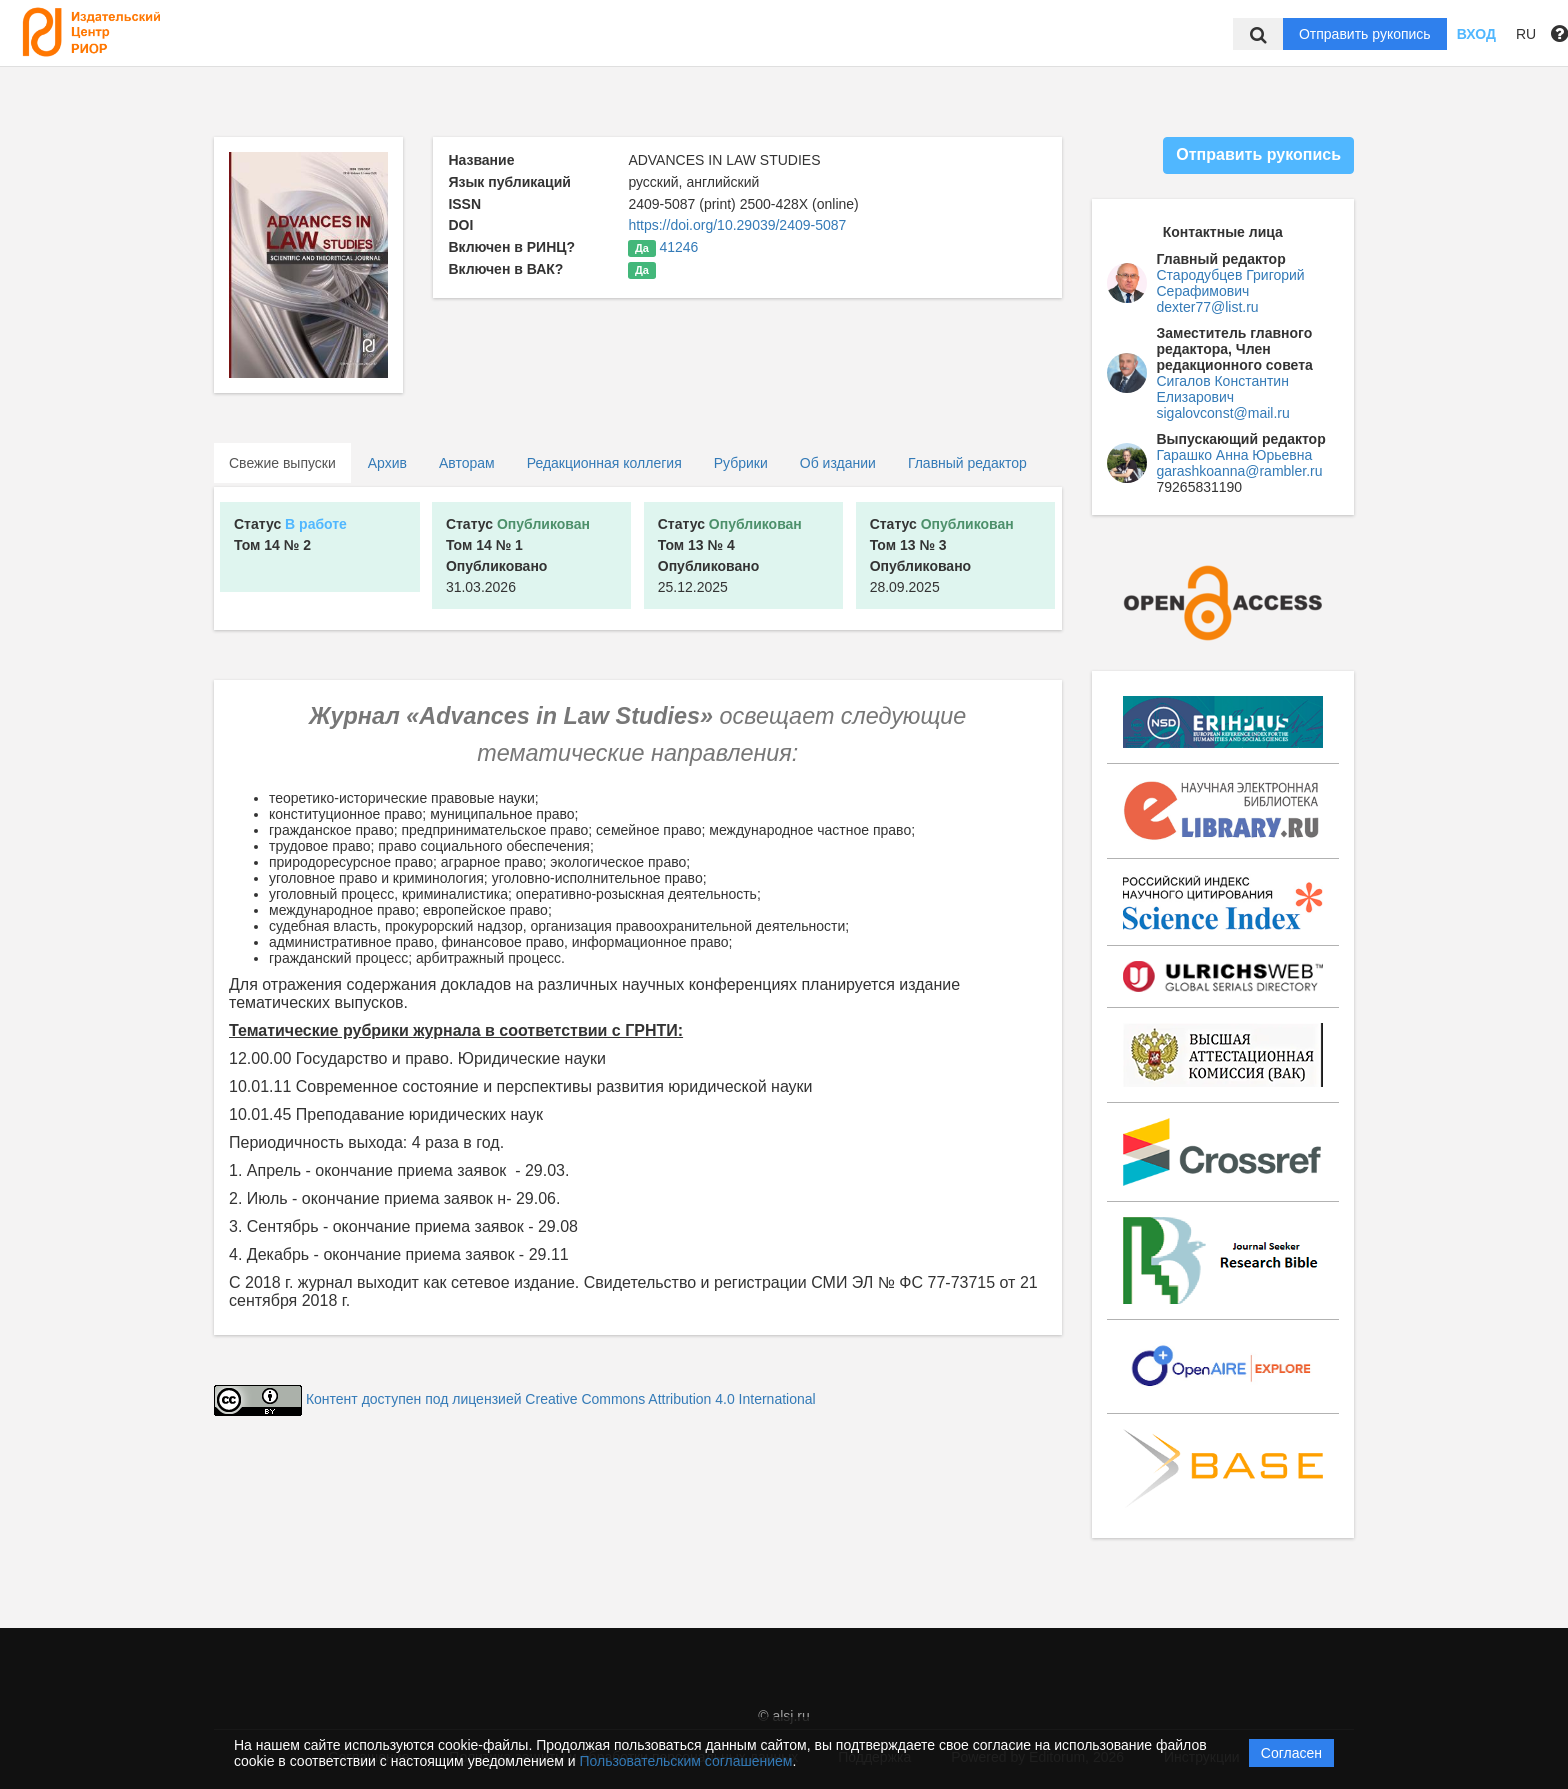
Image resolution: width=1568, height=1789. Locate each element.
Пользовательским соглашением (686, 1761)
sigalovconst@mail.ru (1223, 413)
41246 (678, 247)
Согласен (1291, 1753)
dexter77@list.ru (1208, 307)
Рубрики (741, 463)
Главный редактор (967, 463)
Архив (387, 463)
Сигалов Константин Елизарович (1223, 389)
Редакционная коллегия (604, 463)
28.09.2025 (942, 555)
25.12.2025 (730, 555)
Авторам (467, 463)
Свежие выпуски (282, 463)
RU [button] (1526, 34)
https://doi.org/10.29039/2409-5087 (737, 225)
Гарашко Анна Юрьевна (1235, 455)
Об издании (838, 463)
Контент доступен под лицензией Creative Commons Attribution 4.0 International (561, 1399)
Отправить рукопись (1365, 34)
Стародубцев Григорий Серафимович (1231, 283)
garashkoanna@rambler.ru (1240, 471)
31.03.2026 (518, 555)
